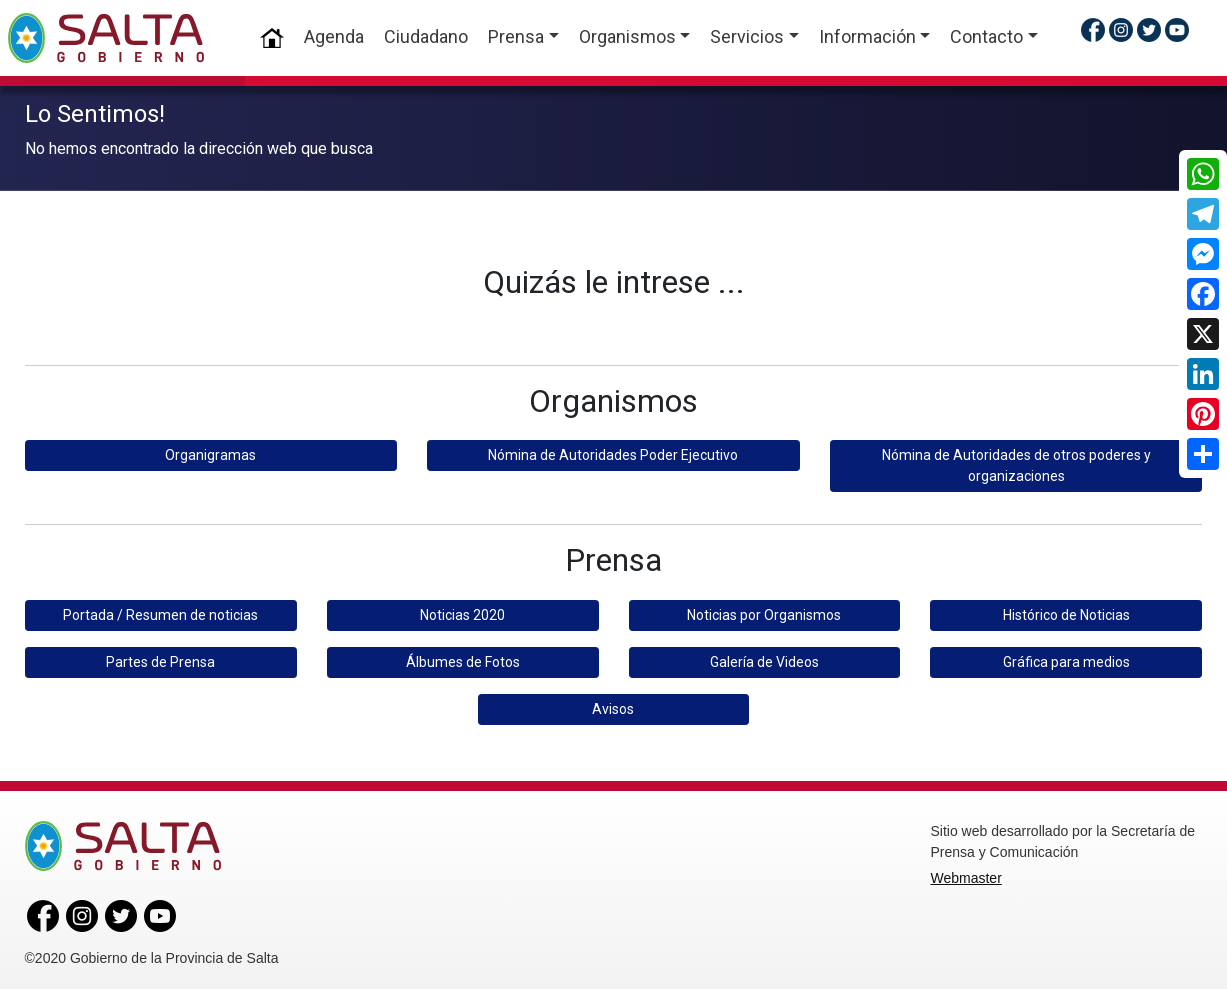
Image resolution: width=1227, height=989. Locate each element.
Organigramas (210, 453)
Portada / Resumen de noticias (160, 612)
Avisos (613, 706)
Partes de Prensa (160, 659)
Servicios (747, 36)
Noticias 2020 (462, 612)
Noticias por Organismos (764, 612)
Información (867, 36)
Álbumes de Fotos (463, 659)
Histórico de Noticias (1066, 612)
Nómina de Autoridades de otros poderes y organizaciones (1016, 463)
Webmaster (965, 875)
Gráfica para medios (1066, 659)
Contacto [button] (986, 36)
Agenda (334, 36)
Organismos (627, 36)
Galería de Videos (764, 659)
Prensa (516, 36)
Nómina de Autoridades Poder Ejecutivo (613, 453)
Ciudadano (426, 36)
